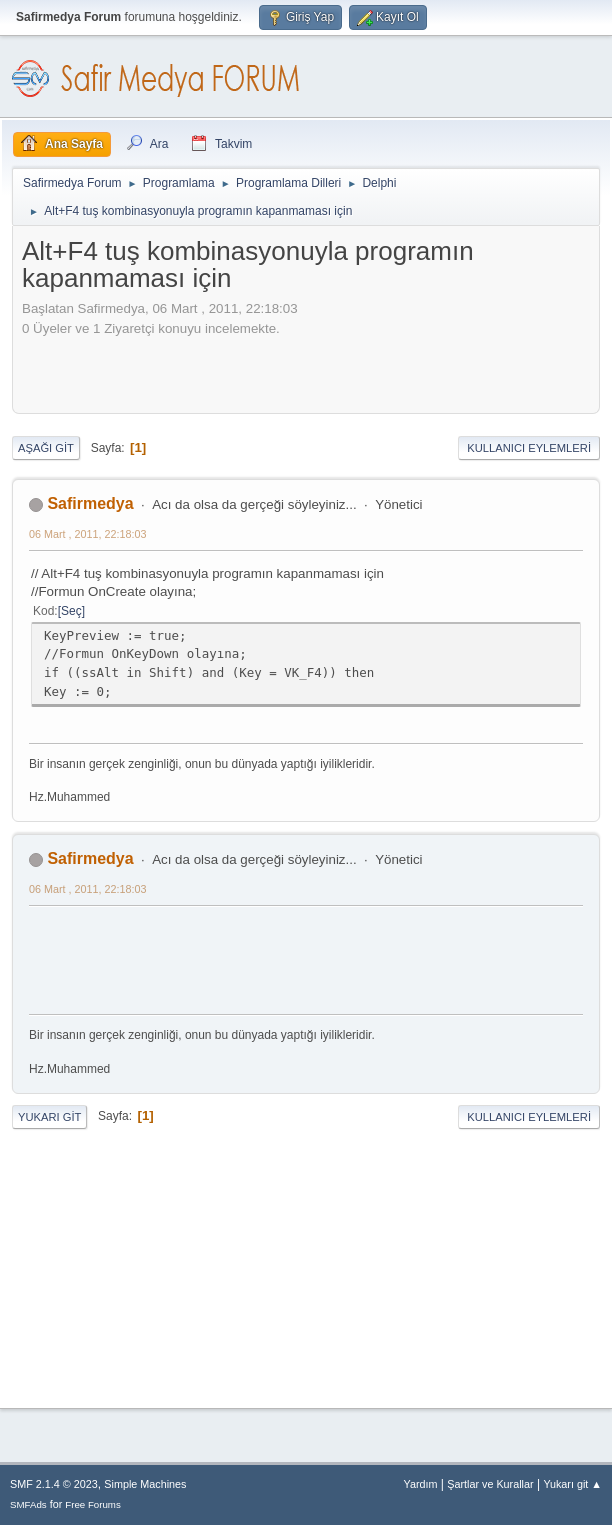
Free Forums (93, 1504)
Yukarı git (49, 1117)
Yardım (421, 1484)
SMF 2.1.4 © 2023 (54, 1484)
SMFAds (28, 1504)
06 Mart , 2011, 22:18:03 (87, 534)
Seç (71, 611)
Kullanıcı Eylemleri (529, 448)
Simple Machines (145, 1484)
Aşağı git (46, 448)
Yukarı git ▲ (572, 1484)
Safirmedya (90, 503)
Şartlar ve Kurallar (490, 1484)
